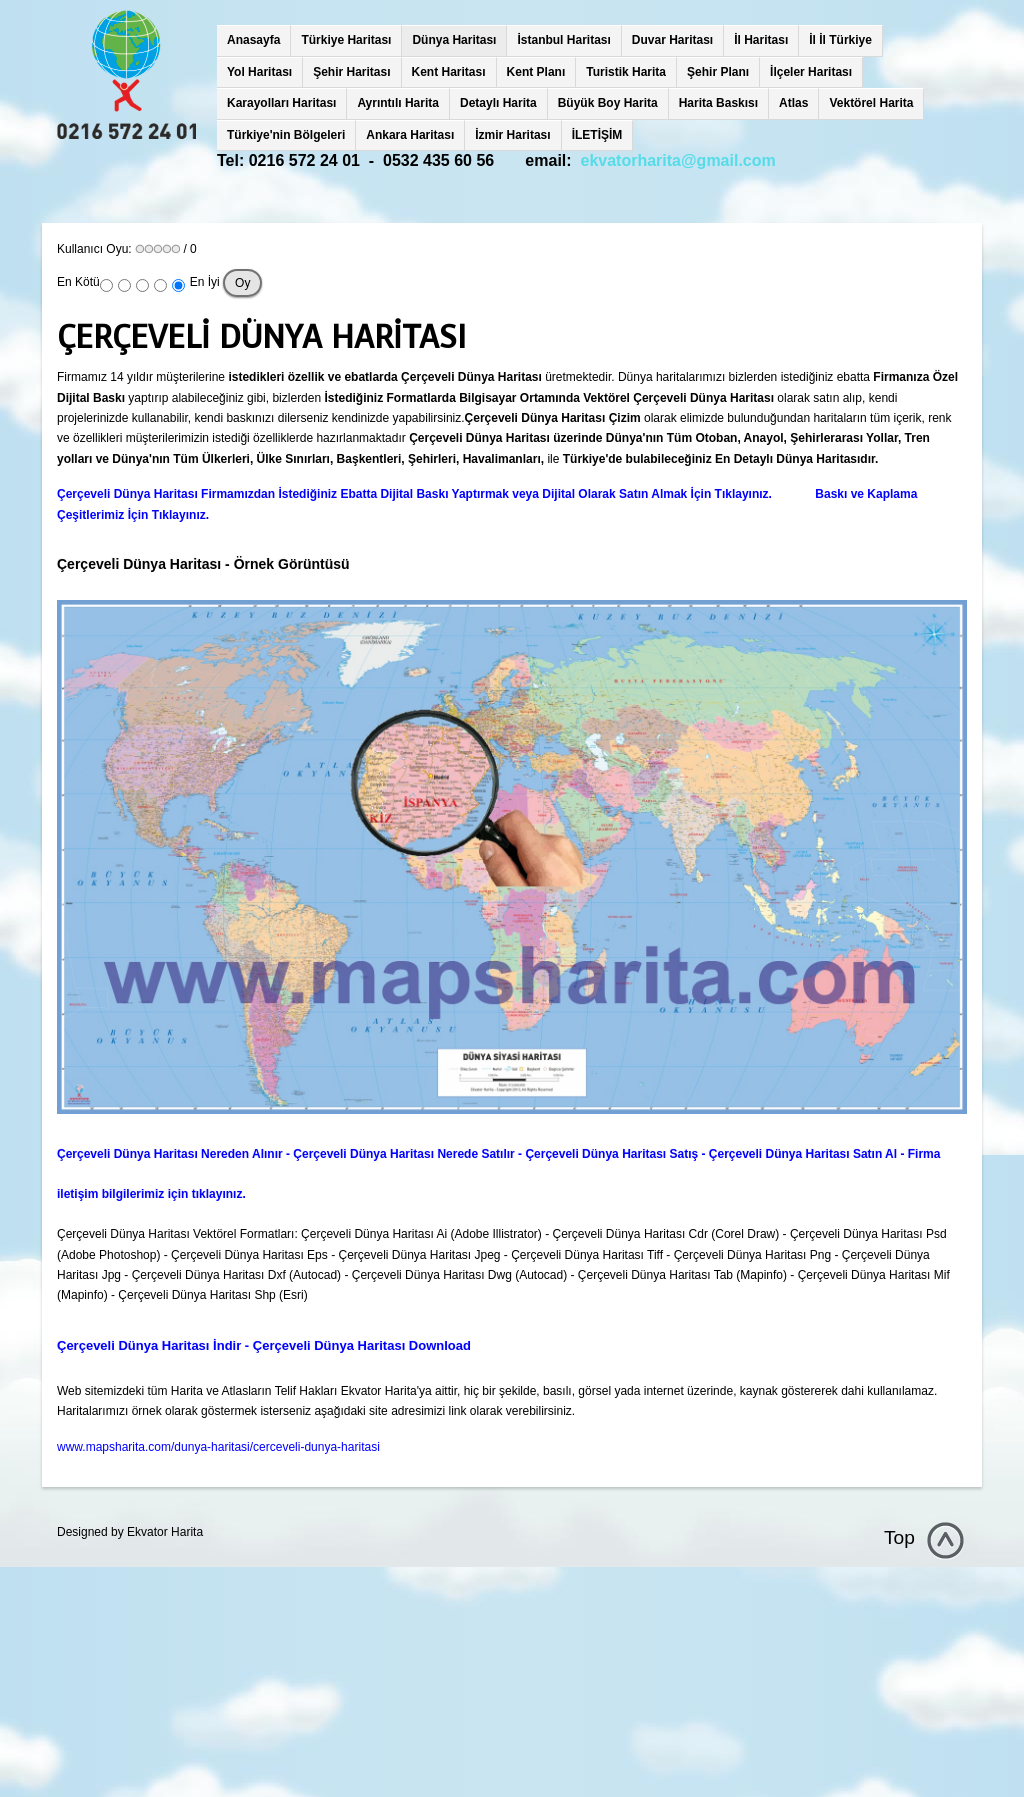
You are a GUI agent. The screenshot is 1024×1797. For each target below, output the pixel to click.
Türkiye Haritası (346, 40)
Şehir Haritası (351, 72)
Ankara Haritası (410, 135)
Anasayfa (253, 40)
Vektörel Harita (871, 103)
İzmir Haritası (512, 135)
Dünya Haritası (454, 40)
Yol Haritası (259, 72)
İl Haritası (761, 40)
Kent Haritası (449, 72)
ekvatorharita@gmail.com (678, 160)
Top (899, 1537)
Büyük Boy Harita (608, 103)
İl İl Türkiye (840, 40)
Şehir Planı (718, 72)
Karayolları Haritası (281, 103)
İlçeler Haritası (811, 72)
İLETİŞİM (597, 135)
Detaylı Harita (498, 103)
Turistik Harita (626, 72)
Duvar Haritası (672, 40)
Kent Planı (536, 72)
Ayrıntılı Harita (398, 103)
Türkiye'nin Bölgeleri (286, 135)
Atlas (793, 103)
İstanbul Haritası (563, 40)
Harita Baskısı (718, 103)
